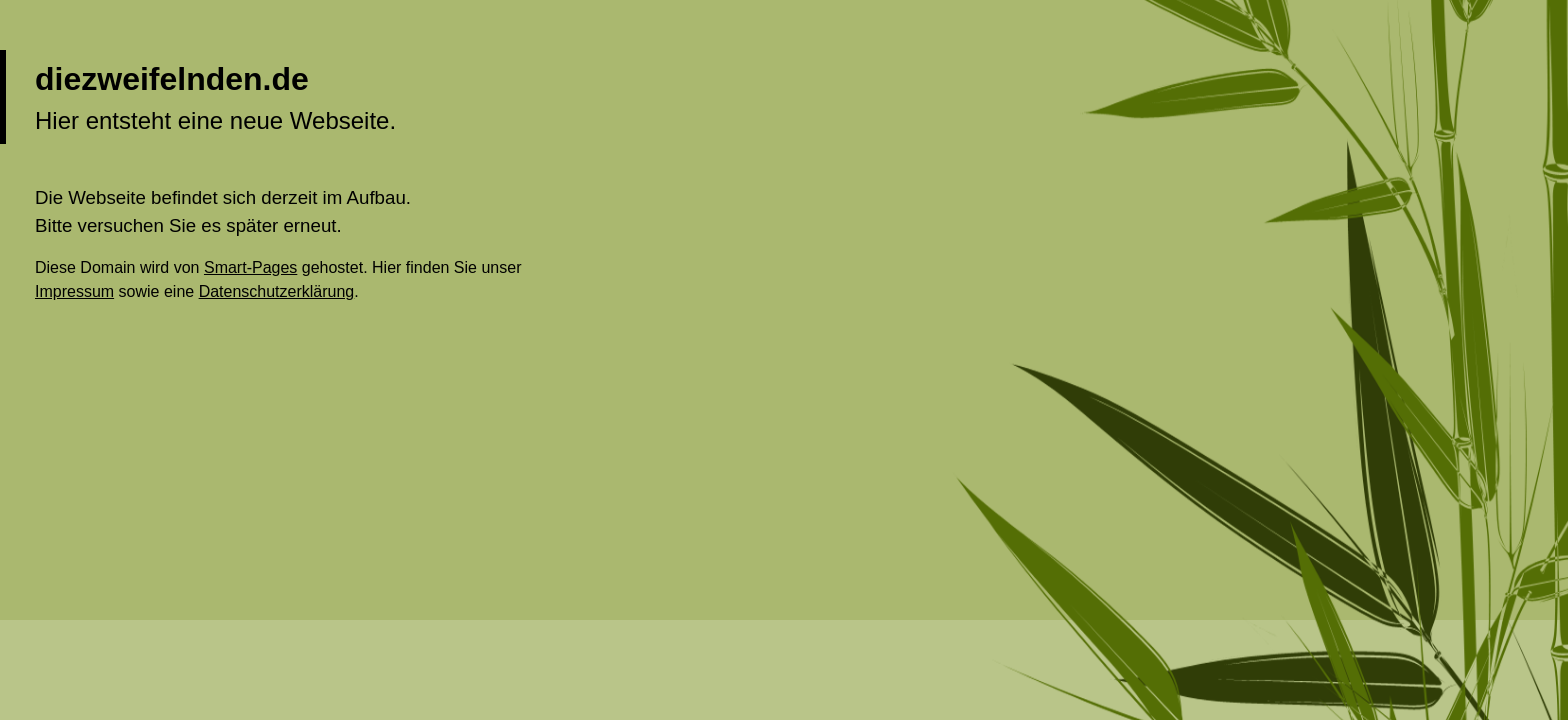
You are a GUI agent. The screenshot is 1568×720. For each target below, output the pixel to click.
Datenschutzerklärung (277, 291)
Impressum (74, 291)
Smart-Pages (250, 267)
